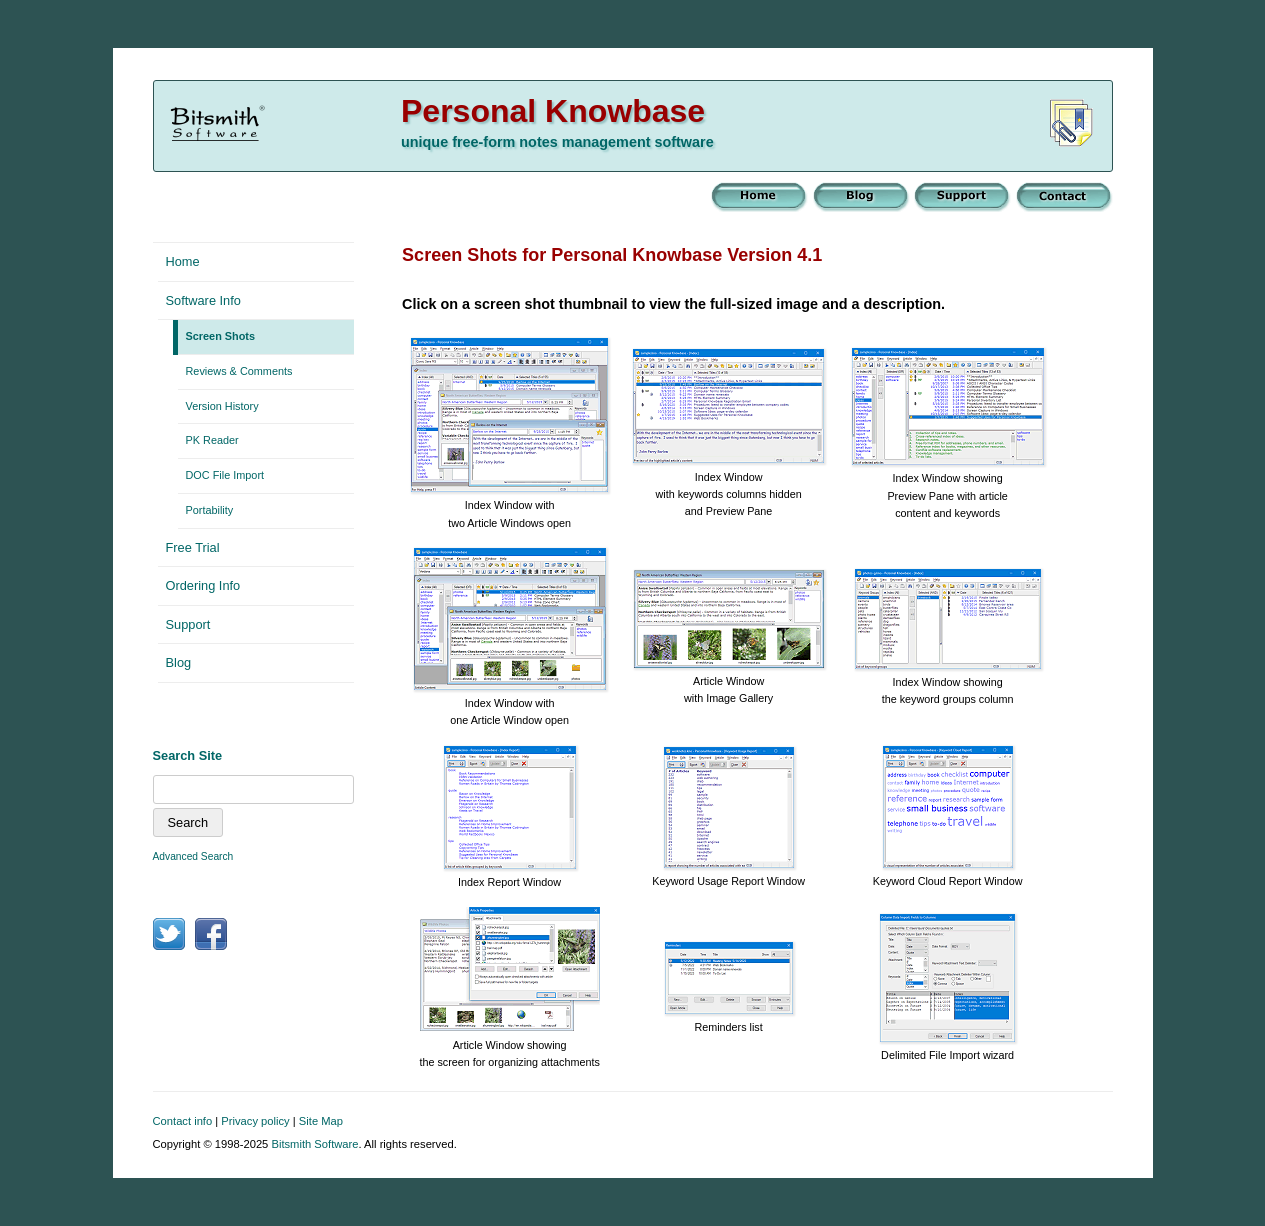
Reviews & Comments (239, 371)
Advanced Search (193, 856)
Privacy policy (255, 1121)
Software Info (203, 300)
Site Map (321, 1121)
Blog (179, 662)
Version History (222, 406)
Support (188, 624)
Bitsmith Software (314, 1144)
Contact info (183, 1121)
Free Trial (193, 547)
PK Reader (212, 440)
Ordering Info (203, 585)
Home (183, 261)
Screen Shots (221, 336)
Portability (210, 510)
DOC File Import (225, 475)
